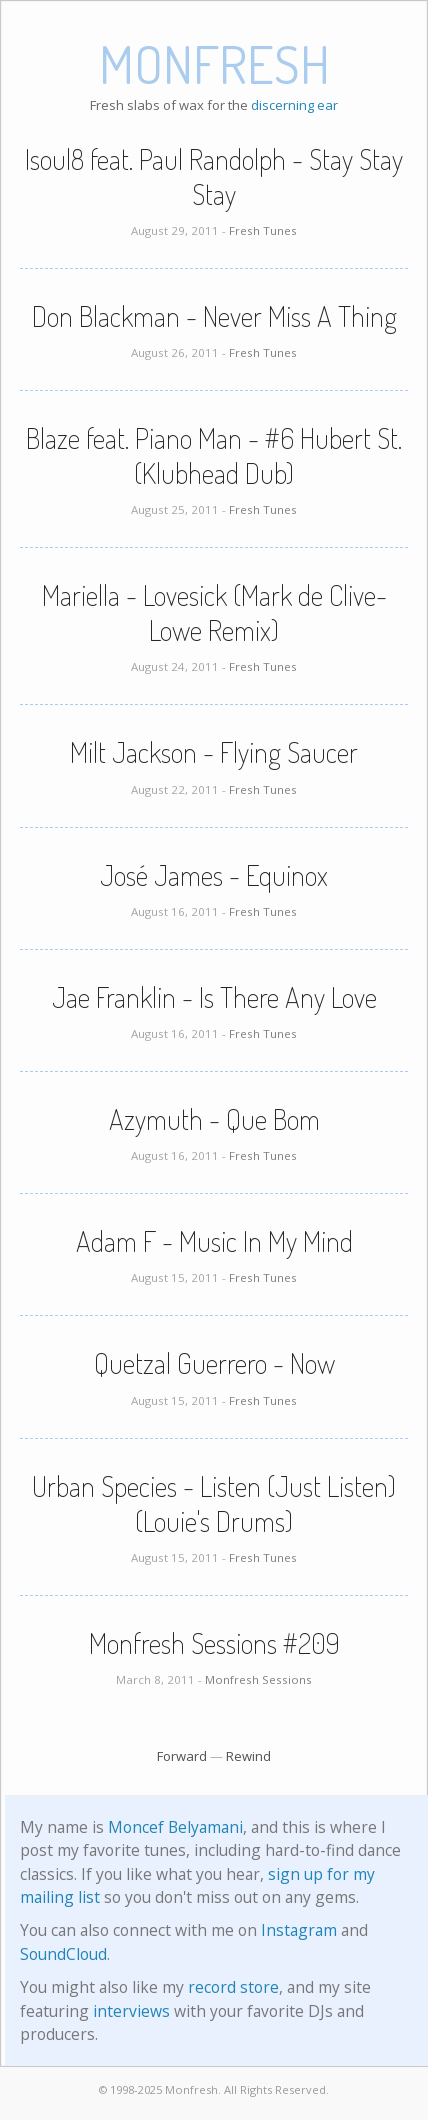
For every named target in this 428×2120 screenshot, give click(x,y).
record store (233, 1987)
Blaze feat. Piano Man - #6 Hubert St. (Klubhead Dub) (214, 455)
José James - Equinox (214, 875)
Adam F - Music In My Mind (214, 1241)
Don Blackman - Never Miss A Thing (214, 316)
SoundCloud (63, 1954)
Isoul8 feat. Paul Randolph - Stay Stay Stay (214, 176)
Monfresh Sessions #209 (214, 1643)
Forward (182, 1756)
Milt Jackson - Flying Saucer (214, 752)
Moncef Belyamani (175, 1827)
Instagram (299, 1930)
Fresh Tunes (263, 230)
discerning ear (294, 105)
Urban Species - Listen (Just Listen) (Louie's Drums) (214, 1503)
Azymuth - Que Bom (214, 1119)
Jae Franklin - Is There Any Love (214, 997)
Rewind (248, 1756)
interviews (131, 2011)
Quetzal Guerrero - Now (214, 1363)
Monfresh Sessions (258, 1679)
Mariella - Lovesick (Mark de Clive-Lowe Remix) (214, 612)
